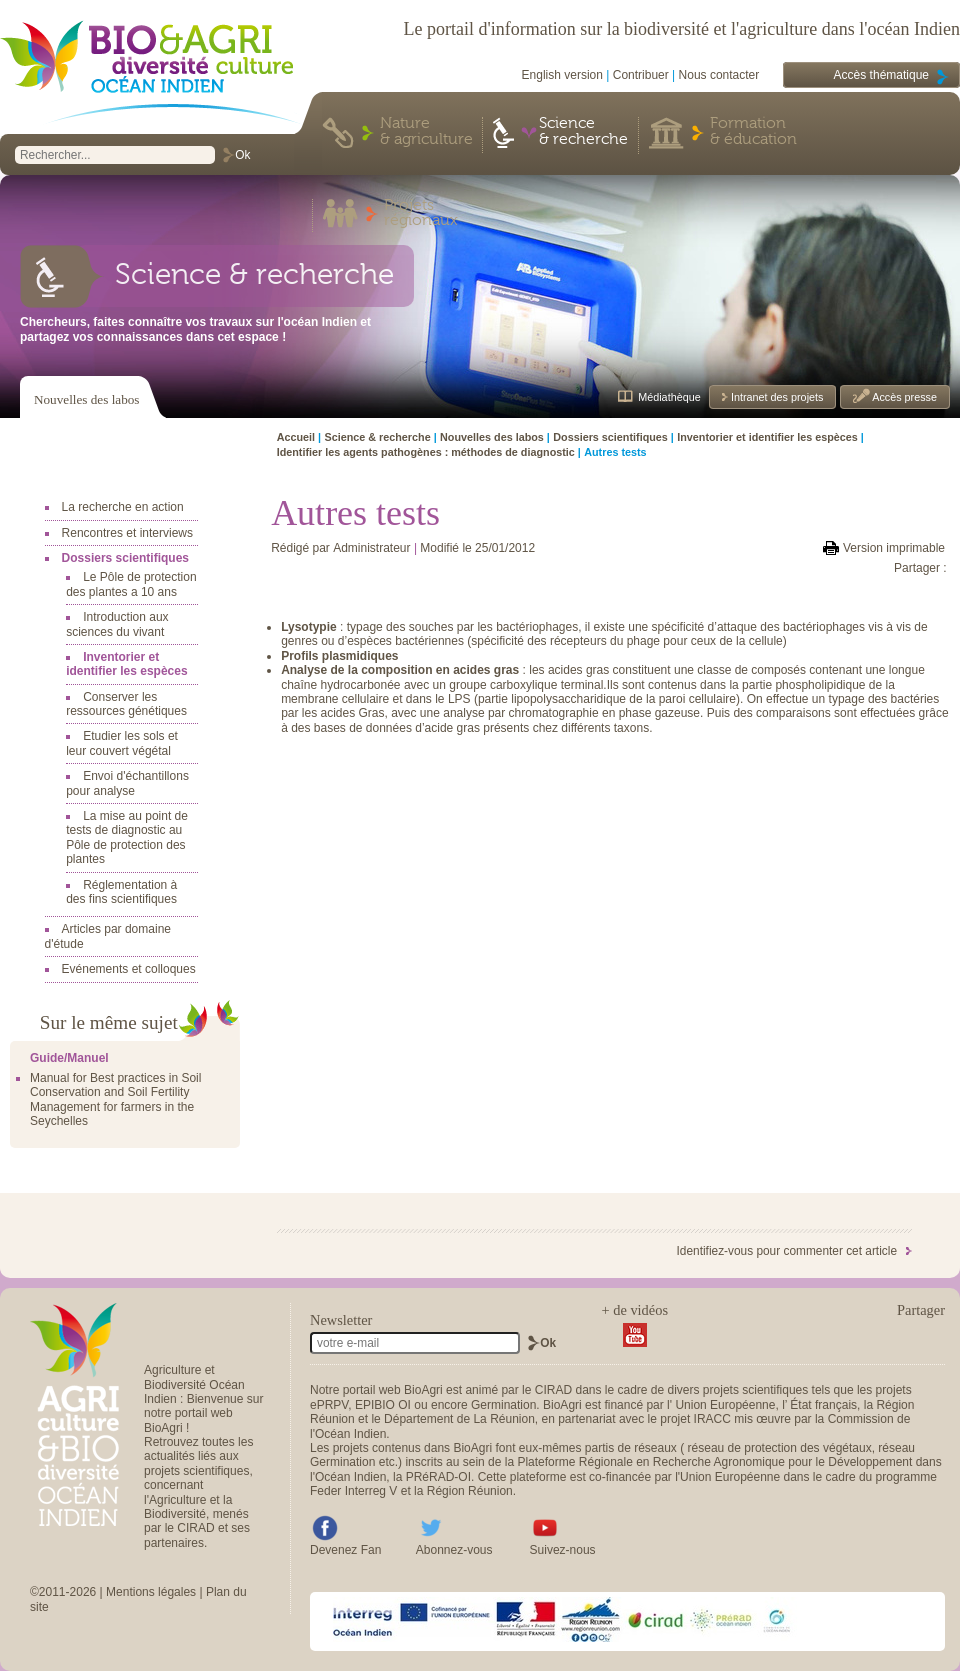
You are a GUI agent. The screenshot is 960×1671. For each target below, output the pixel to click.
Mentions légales (151, 1592)
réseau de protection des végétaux (780, 1448)
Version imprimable (894, 548)
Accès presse (903, 397)
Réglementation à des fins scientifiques (121, 892)
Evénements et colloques (129, 969)
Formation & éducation (753, 132)
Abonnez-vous (454, 1550)
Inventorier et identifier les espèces (126, 664)
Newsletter (341, 1320)
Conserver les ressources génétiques (126, 704)
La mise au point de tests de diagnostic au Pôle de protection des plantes (127, 837)
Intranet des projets (775, 397)
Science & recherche (583, 132)
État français (823, 1405)
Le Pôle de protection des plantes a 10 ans (131, 584)
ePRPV (329, 1405)
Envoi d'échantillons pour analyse (127, 783)
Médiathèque (669, 397)
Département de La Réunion (459, 1419)
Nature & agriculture (426, 132)
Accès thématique (881, 75)
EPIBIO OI (383, 1405)
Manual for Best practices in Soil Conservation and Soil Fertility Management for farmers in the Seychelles (115, 1099)
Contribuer (641, 75)
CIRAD (553, 1390)
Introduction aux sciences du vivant (117, 624)
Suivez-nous (563, 1550)
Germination (503, 1405)
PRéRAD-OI (438, 1477)
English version (562, 75)
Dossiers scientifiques (125, 558)
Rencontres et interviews (127, 533)
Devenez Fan (345, 1550)
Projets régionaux (421, 214)
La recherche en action (123, 507)
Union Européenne (725, 1405)
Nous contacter (719, 75)
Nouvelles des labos (86, 399)
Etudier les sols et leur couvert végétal (122, 743)
